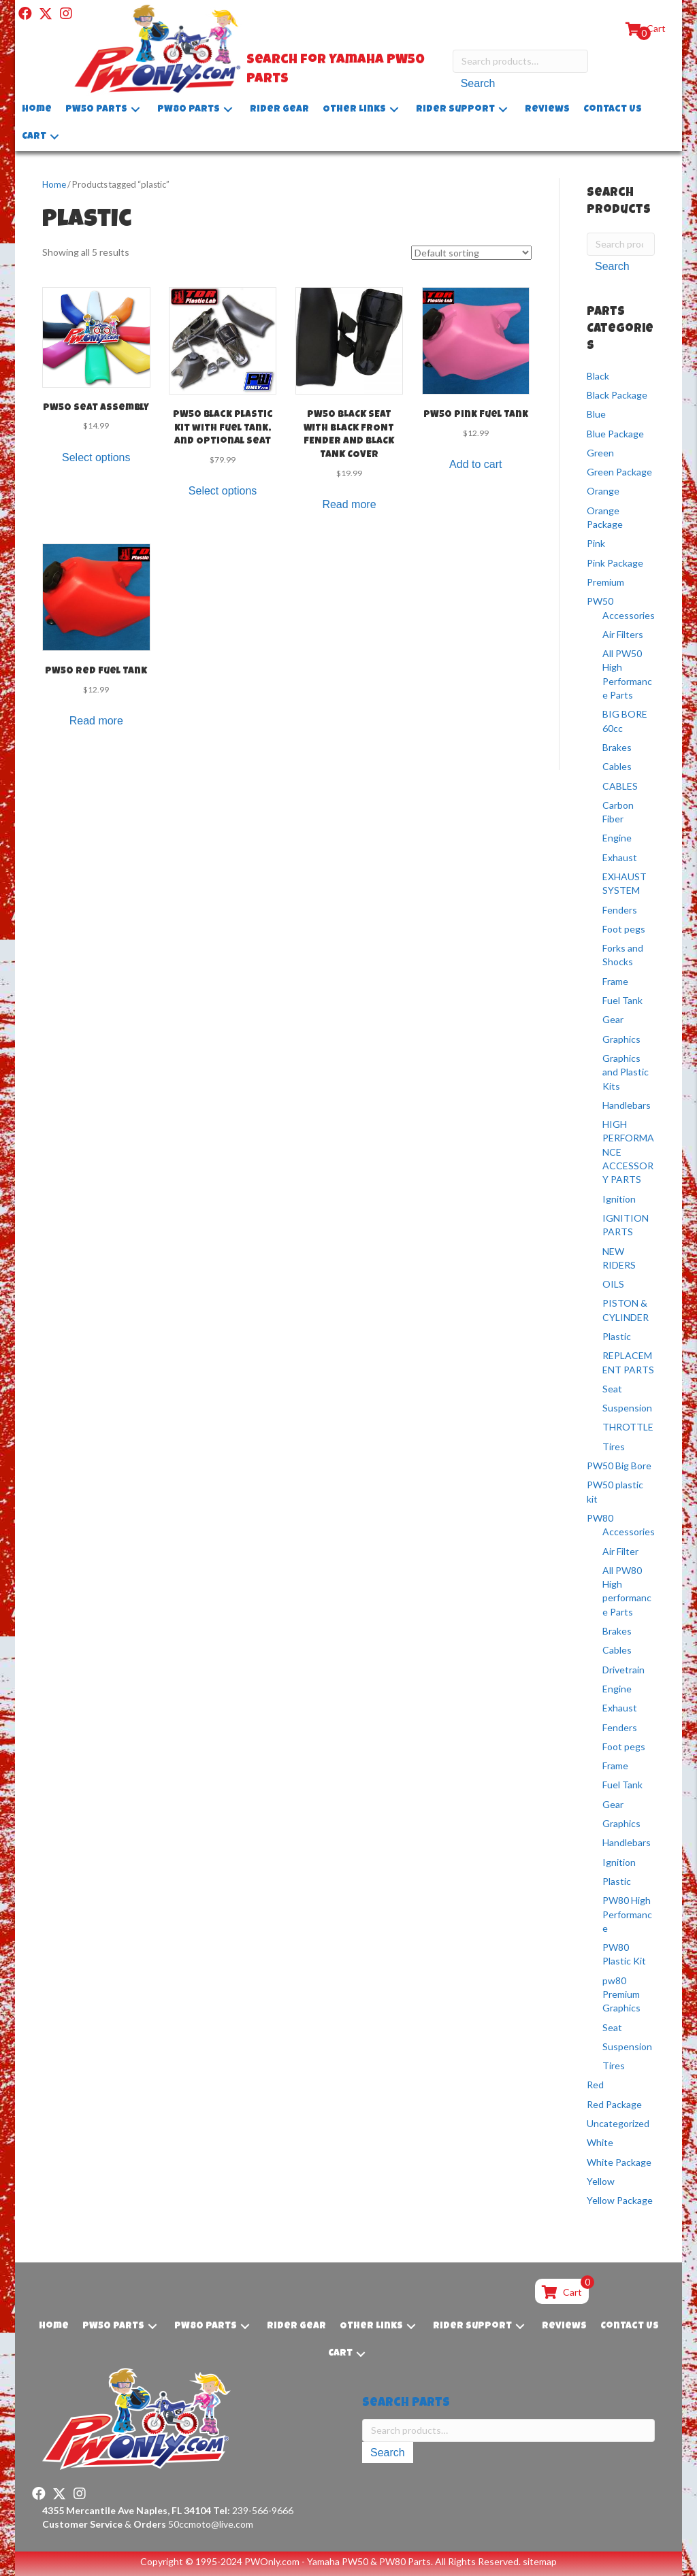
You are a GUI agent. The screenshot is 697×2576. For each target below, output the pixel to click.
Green (600, 452)
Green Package (619, 472)
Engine (617, 837)
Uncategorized (618, 2123)
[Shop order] (471, 253)
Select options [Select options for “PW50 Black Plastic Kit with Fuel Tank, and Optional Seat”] (223, 491)
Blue (596, 414)
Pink (596, 543)
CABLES (620, 785)
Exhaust (619, 857)
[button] (25, 13)
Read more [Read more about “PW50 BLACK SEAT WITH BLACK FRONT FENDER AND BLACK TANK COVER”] (349, 504)
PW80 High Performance (627, 1914)
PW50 (600, 601)
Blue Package (615, 433)
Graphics (621, 1039)
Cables (617, 766)
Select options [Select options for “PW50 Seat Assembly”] (96, 457)
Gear (612, 1019)
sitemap (540, 2561)
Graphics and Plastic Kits (625, 1072)
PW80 (600, 1518)
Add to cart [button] (475, 464)
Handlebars (626, 1105)
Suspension (627, 1408)
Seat (612, 1388)
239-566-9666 (253, 2510)
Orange (603, 491)
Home (54, 184)
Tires (613, 1446)
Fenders (619, 910)
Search (478, 84)
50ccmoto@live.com (210, 2524)
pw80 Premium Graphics (621, 1994)
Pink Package (615, 563)
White (600, 2142)
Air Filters (622, 634)
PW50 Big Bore (619, 1465)
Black (598, 376)
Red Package (614, 2104)
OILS (613, 1284)
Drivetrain (623, 1669)
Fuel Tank (622, 1000)
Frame (615, 981)
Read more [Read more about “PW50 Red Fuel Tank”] (96, 720)
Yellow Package (620, 2200)
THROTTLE (627, 1427)
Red (595, 2084)
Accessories (628, 615)
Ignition (619, 1199)
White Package (619, 2162)
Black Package (617, 395)
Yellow (601, 2181)
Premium (605, 582)
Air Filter (620, 1551)
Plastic (616, 1336)
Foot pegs (623, 929)
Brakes (617, 747)
